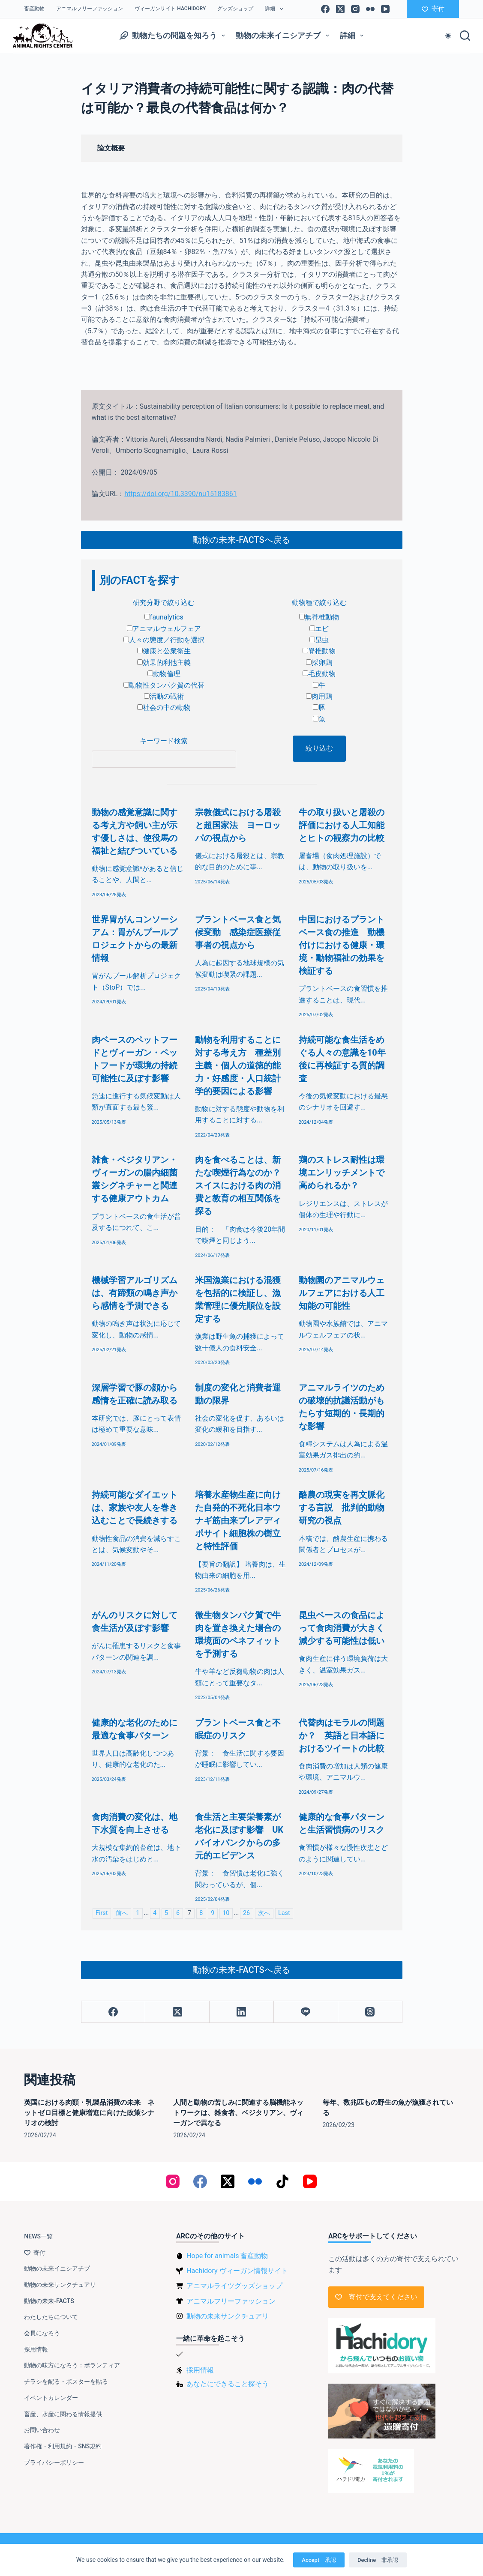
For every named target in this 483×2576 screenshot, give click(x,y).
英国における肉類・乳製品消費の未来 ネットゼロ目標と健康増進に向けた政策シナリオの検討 (89, 2112)
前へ (122, 1913)
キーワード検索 (164, 741)
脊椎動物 (319, 651)
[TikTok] (282, 2181)
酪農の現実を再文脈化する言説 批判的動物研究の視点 (341, 1508)
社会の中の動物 (164, 707)
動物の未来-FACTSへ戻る (241, 540)
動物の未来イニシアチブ (284, 35)
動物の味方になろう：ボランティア (72, 2365)
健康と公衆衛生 (164, 651)
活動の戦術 (164, 696)
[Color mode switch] (448, 36)
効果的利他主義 (164, 662)
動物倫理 (163, 674)
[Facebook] (325, 9)
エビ (319, 629)
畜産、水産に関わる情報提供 (63, 2414)
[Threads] (370, 2012)
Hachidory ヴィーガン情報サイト (237, 2271)
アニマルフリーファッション (89, 9)
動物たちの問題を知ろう (174, 35)
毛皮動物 (319, 674)
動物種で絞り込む (319, 602)
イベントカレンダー (51, 2397)
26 (246, 1913)
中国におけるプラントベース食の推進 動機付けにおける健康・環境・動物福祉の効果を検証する (341, 945)
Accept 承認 (319, 2560)
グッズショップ (235, 9)
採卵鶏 (319, 662)
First (102, 1913)
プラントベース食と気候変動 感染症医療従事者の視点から (238, 932)
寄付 (433, 8)
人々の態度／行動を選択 (163, 640)
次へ (264, 1913)
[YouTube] (385, 9)
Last (284, 1913)
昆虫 (319, 640)
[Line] (306, 2012)
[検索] (465, 35)
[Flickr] (370, 9)
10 (225, 1913)
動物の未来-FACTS (49, 2301)
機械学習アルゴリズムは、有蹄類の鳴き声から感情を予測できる (134, 1293)
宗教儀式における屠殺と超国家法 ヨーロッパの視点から (238, 825)
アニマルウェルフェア (164, 629)
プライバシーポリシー (54, 2462)
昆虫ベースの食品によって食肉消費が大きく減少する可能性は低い (341, 1628)
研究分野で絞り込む (164, 602)
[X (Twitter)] (340, 9)
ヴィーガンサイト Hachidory (170, 9)
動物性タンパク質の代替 (163, 685)
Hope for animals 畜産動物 (227, 2256)
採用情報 (36, 2349)
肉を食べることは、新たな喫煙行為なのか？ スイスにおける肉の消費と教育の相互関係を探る (242, 1185)
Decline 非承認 (377, 2560)
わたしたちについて (51, 2316)
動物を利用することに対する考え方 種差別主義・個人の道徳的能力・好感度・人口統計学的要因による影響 (238, 1065)
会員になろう (42, 2333)
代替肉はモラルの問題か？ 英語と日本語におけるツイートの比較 (341, 1735)
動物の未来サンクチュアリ (60, 2284)
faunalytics (163, 617)
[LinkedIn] (242, 2012)
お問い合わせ (42, 2429)
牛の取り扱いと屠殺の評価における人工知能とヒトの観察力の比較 (341, 825)
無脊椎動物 (319, 617)
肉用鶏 (319, 696)
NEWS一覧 (38, 2236)
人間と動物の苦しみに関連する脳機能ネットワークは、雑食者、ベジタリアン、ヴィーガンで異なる (238, 2112)
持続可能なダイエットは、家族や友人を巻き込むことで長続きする (134, 1508)
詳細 (275, 9)
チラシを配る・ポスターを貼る (66, 2381)
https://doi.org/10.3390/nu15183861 (180, 494)
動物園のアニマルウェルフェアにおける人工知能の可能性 (341, 1293)
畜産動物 (34, 9)
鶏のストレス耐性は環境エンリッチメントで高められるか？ (341, 1173)
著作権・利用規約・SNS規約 (63, 2446)
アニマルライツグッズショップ (234, 2286)
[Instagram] (355, 9)
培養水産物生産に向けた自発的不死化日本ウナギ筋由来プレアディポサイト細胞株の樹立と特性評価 (238, 1520)
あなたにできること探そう (227, 2384)
